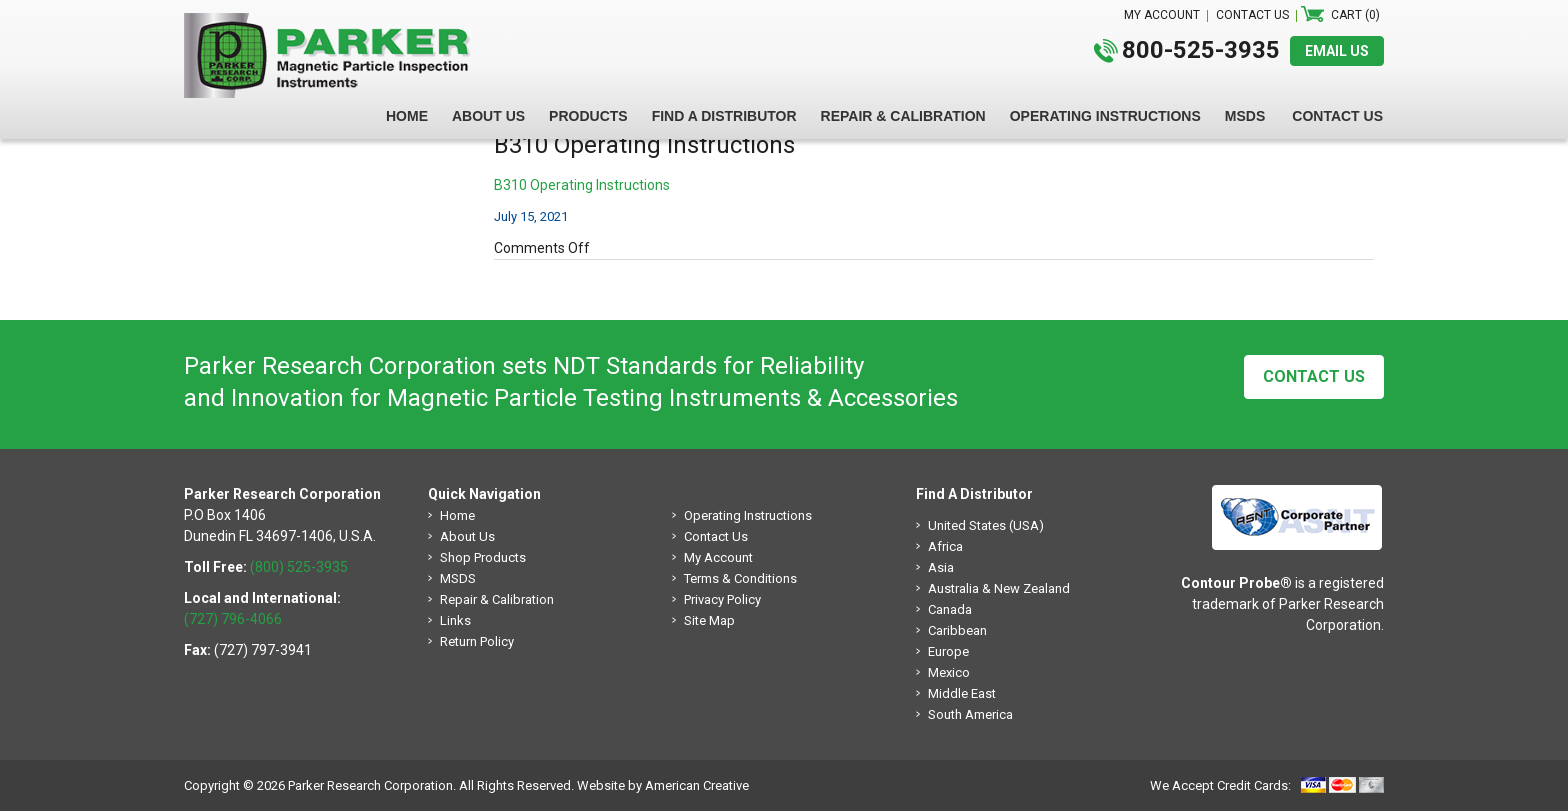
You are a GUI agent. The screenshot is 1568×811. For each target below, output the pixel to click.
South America (970, 714)
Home (457, 515)
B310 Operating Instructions (582, 185)
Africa (945, 546)
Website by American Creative (663, 785)
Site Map (709, 620)
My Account (718, 557)
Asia (941, 567)
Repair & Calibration (497, 599)
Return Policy (477, 641)
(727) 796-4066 (233, 619)
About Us (467, 536)
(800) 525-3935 (299, 567)
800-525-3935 (1201, 50)
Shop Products (483, 557)
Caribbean (957, 630)
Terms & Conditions (740, 578)
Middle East (962, 693)
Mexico (949, 672)
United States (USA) (986, 525)
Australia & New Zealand (999, 588)
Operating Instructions (748, 515)
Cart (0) (1355, 15)
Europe (948, 651)
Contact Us (1314, 376)
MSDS (458, 578)
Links (455, 620)
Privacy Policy (722, 599)
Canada (950, 609)
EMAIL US (1337, 51)
